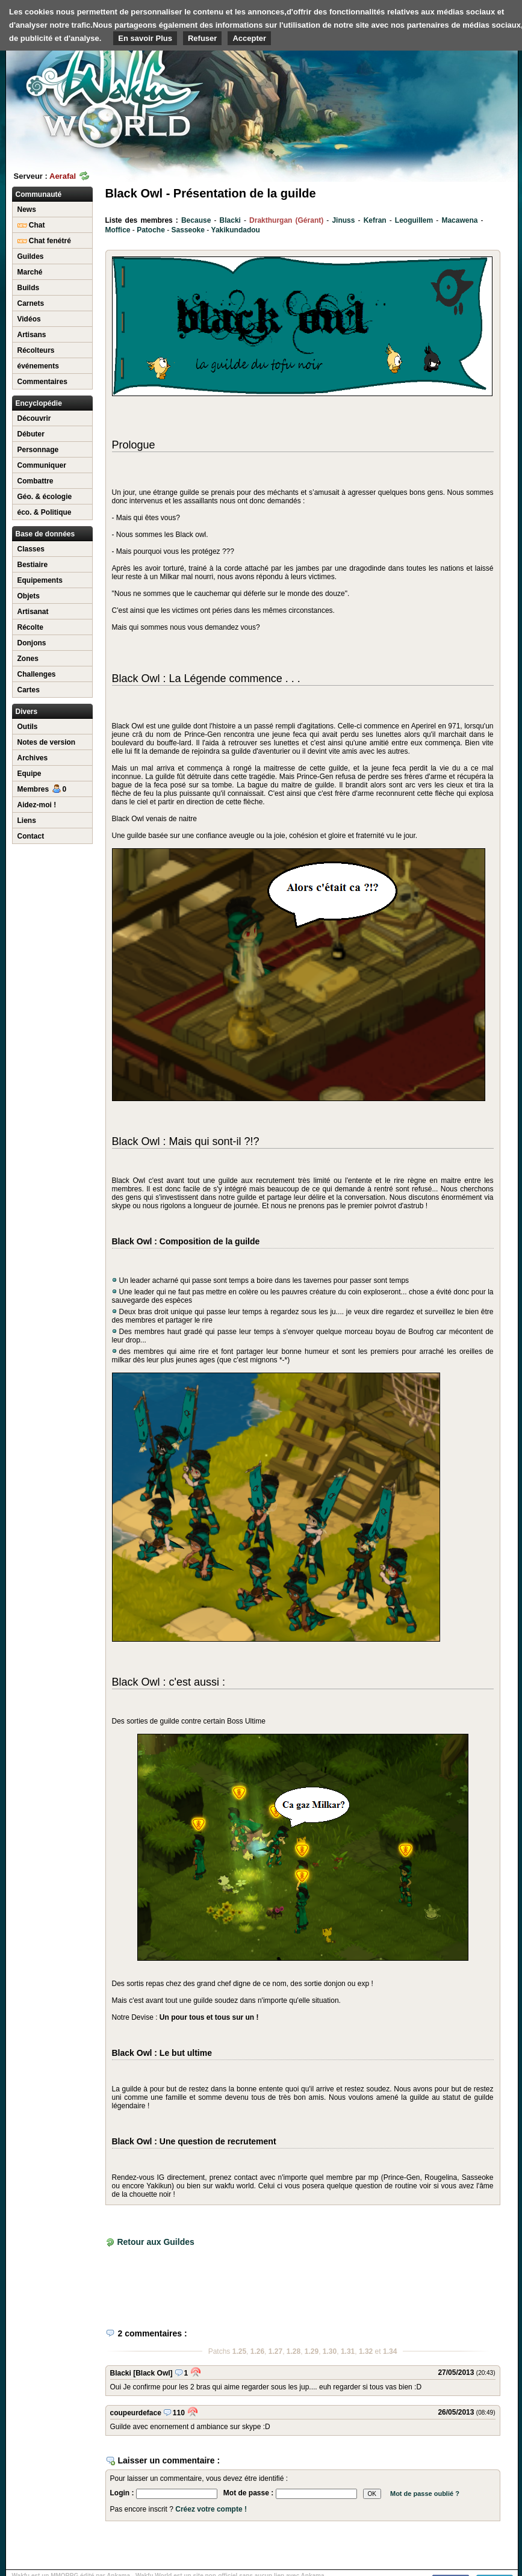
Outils (27, 726)
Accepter (249, 38)
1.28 (293, 2351)
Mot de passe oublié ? (424, 2493)
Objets (28, 596)
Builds (28, 288)
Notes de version (46, 742)
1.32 (366, 2351)
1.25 (239, 2351)
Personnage (38, 449)
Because (196, 220)
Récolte (30, 627)
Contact (31, 836)
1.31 (348, 2351)
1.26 (257, 2351)
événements (38, 366)
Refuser (202, 38)
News (26, 209)
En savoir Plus (145, 38)
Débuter (31, 434)
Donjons (31, 643)
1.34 (390, 2351)
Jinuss (343, 220)
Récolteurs (36, 350)
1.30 (330, 2351)
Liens (26, 820)
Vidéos (29, 319)
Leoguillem (414, 220)
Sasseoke (188, 230)
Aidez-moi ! (37, 805)
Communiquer (41, 465)
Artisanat (33, 611)
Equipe (29, 773)
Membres (42, 789)
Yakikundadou (235, 230)
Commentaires (42, 381)
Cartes (28, 690)
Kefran (375, 220)
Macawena (459, 220)
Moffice (118, 230)
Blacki (230, 220)
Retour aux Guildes (155, 2242)
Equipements (40, 580)
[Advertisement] (452, 78)
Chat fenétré (44, 241)
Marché (30, 272)
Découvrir (34, 418)
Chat (31, 225)
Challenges (36, 674)
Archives (32, 758)
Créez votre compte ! (211, 2509)
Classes (31, 549)
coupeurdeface (135, 2413)
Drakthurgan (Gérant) (286, 220)
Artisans (31, 335)
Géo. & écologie (44, 496)
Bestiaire (32, 564)
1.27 (275, 2351)
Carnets (31, 303)
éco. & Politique (44, 512)
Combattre (35, 481)
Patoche (151, 230)
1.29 (311, 2351)
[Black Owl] (152, 2373)
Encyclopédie (39, 403)
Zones (28, 658)
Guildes (30, 256)
